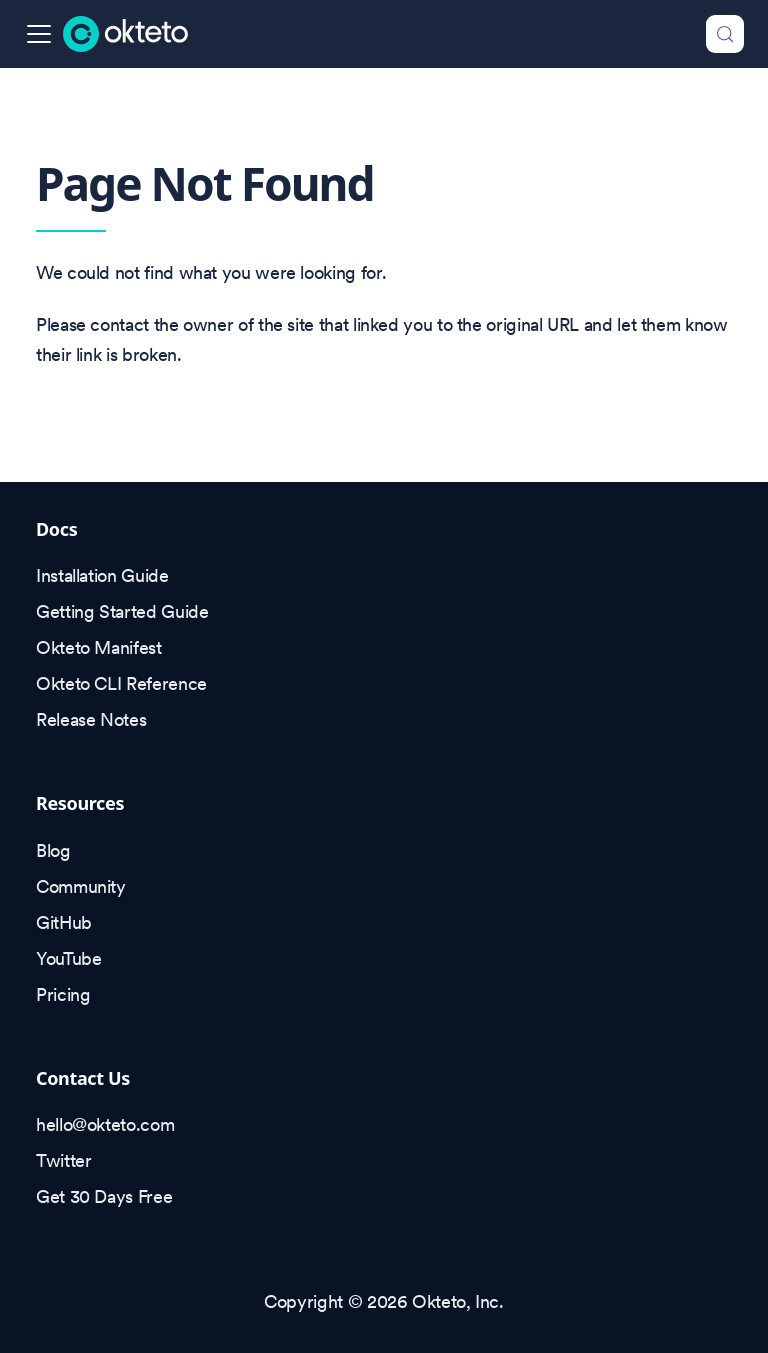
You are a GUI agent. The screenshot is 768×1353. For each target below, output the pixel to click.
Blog (53, 850)
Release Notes (91, 719)
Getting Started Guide (122, 611)
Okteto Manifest (99, 647)
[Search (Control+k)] (725, 34)
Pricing (63, 994)
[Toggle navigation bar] (39, 34)
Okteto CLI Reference (121, 683)
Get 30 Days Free (104, 1196)
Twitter (63, 1160)
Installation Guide (102, 575)
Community (81, 886)
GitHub (64, 922)
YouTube (68, 958)
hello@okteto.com (105, 1124)
